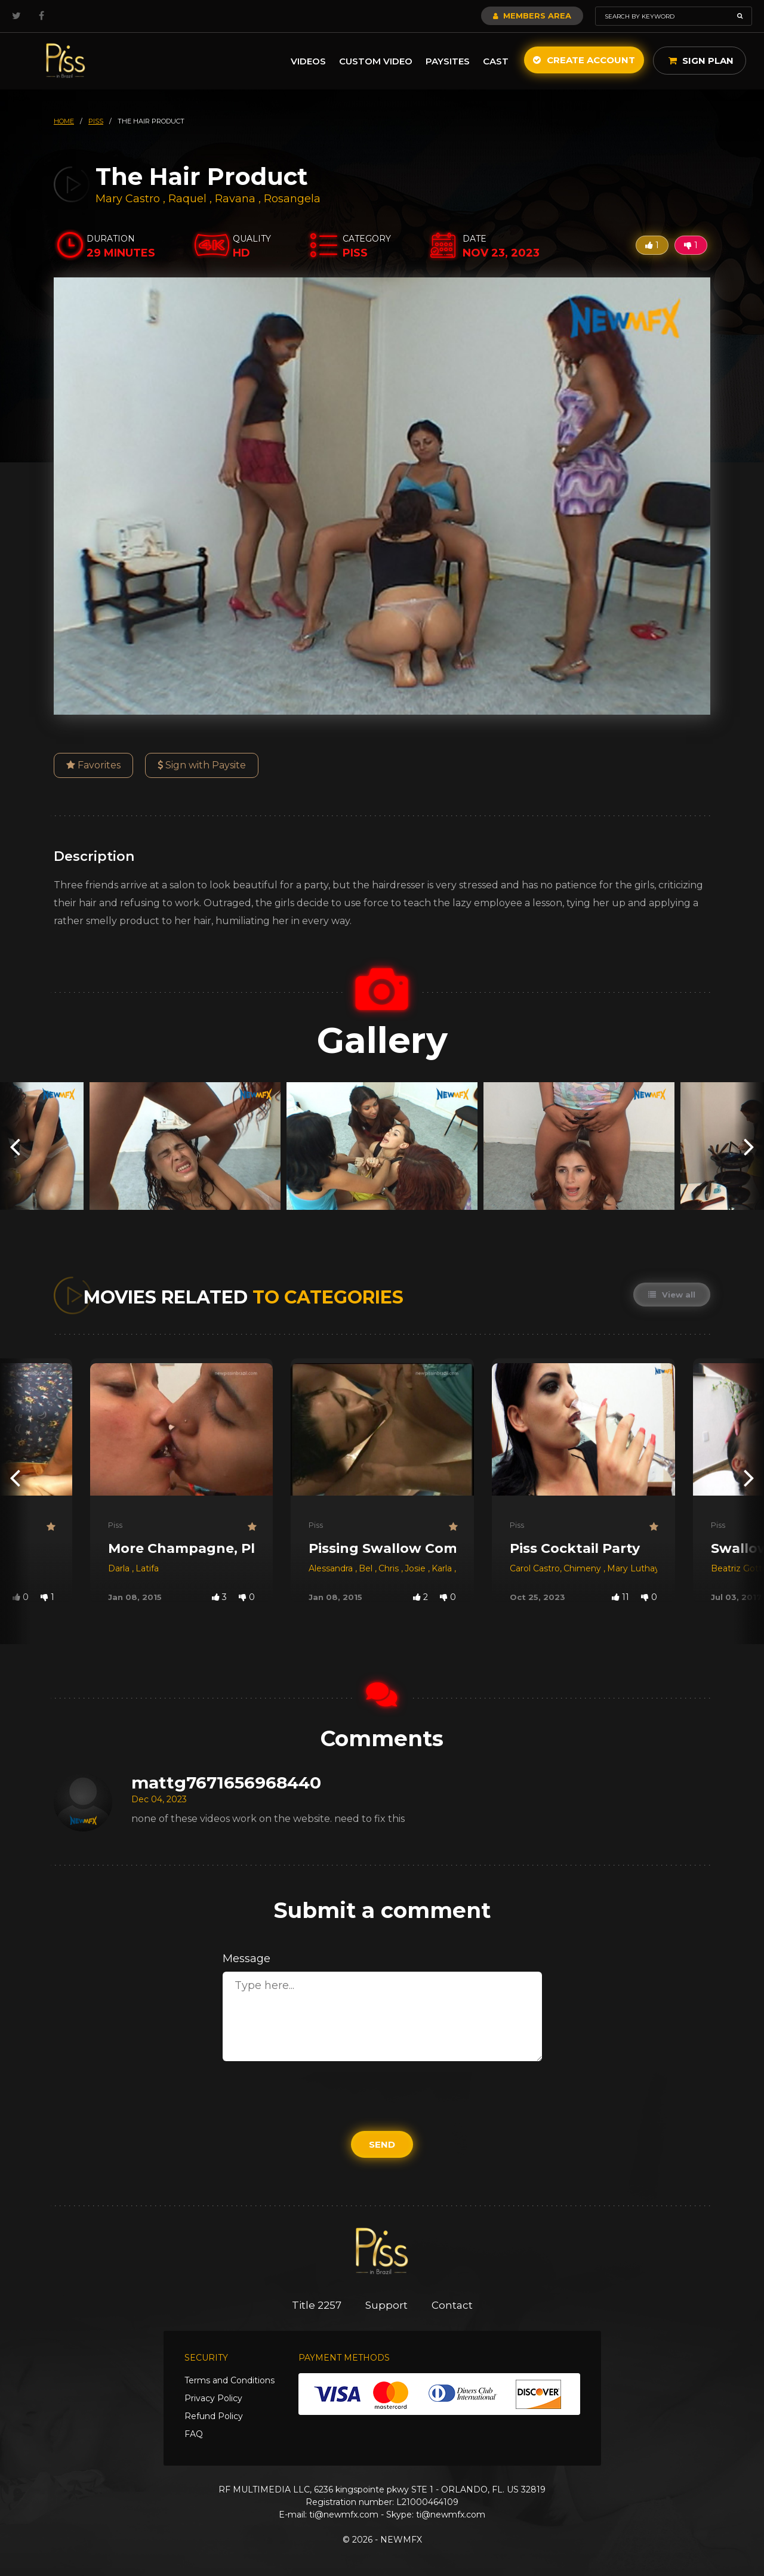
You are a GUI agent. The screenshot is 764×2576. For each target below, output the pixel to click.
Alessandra (332, 1568)
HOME (64, 121)
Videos (308, 61)
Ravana (236, 198)
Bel (367, 1568)
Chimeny (583, 1568)
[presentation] (15, 1146)
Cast (496, 61)
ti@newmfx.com (343, 2514)
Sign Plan (701, 60)
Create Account (584, 60)
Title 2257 (316, 2305)
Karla (443, 1568)
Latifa (147, 1568)
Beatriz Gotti (737, 1568)
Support (386, 2305)
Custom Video (375, 61)
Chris (389, 1568)
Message (246, 1958)
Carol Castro (535, 1568)
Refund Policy (213, 2416)
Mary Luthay (633, 1568)
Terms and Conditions (229, 2380)
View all (671, 1294)
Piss (115, 1525)
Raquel (189, 198)
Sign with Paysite (202, 765)
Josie (416, 1568)
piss (95, 121)
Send (382, 2144)
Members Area (532, 15)
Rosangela (292, 198)
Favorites (93, 765)
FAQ (193, 2434)
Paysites (448, 61)
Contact (452, 2305)
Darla (120, 1568)
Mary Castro (128, 198)
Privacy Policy (213, 2398)
